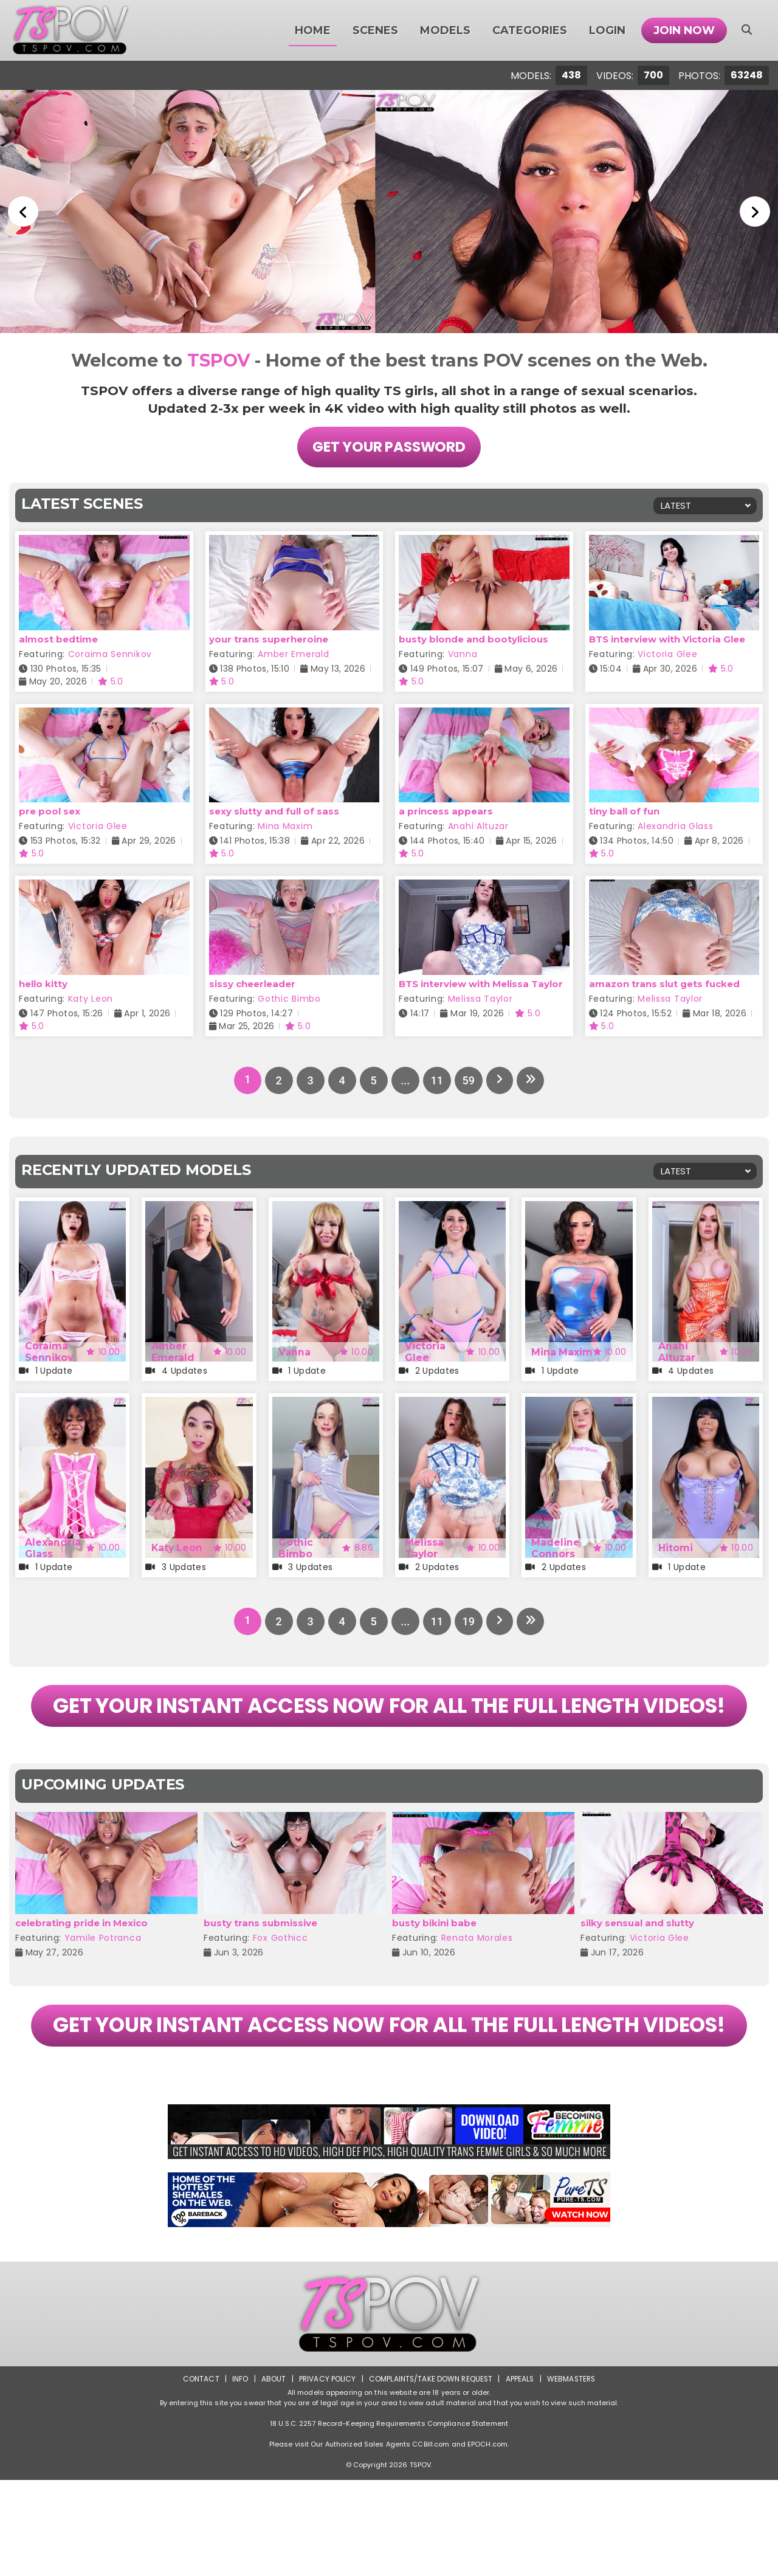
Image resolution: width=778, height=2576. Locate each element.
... (404, 1080)
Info (238, 2475)
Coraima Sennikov (110, 654)
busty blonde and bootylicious (473, 639)
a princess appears (446, 812)
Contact (199, 2475)
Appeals (520, 2475)
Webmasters (572, 2475)
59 (468, 1080)
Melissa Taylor (480, 999)
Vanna (463, 654)
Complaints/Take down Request (429, 2475)
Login (607, 30)
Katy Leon (90, 999)
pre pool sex (49, 812)
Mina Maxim (285, 827)
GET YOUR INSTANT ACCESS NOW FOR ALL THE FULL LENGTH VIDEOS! (388, 1730)
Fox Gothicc (280, 1986)
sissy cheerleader (252, 984)
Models (445, 30)
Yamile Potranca (103, 1986)
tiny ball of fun (624, 812)
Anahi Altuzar (478, 827)
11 (436, 1080)
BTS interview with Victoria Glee (667, 639)
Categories (529, 30)
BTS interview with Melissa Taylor (481, 984)
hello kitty (43, 984)
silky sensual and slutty (637, 1971)
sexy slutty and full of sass (274, 812)
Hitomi (675, 1548)
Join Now (684, 30)
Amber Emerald (293, 654)
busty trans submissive (260, 1971)
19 (468, 1621)
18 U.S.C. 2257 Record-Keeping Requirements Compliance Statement (389, 2519)
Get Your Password (389, 447)
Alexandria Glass (675, 827)
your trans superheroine (268, 639)
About (271, 2475)
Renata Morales (477, 1986)
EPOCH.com (487, 2540)
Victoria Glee (667, 654)
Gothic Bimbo (289, 999)
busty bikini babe (434, 1971)
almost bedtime (58, 639)
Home (313, 30)
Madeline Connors (555, 1548)
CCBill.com (430, 2540)
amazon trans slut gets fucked (664, 984)
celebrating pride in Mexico (81, 1971)
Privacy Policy (325, 2475)
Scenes (375, 30)
